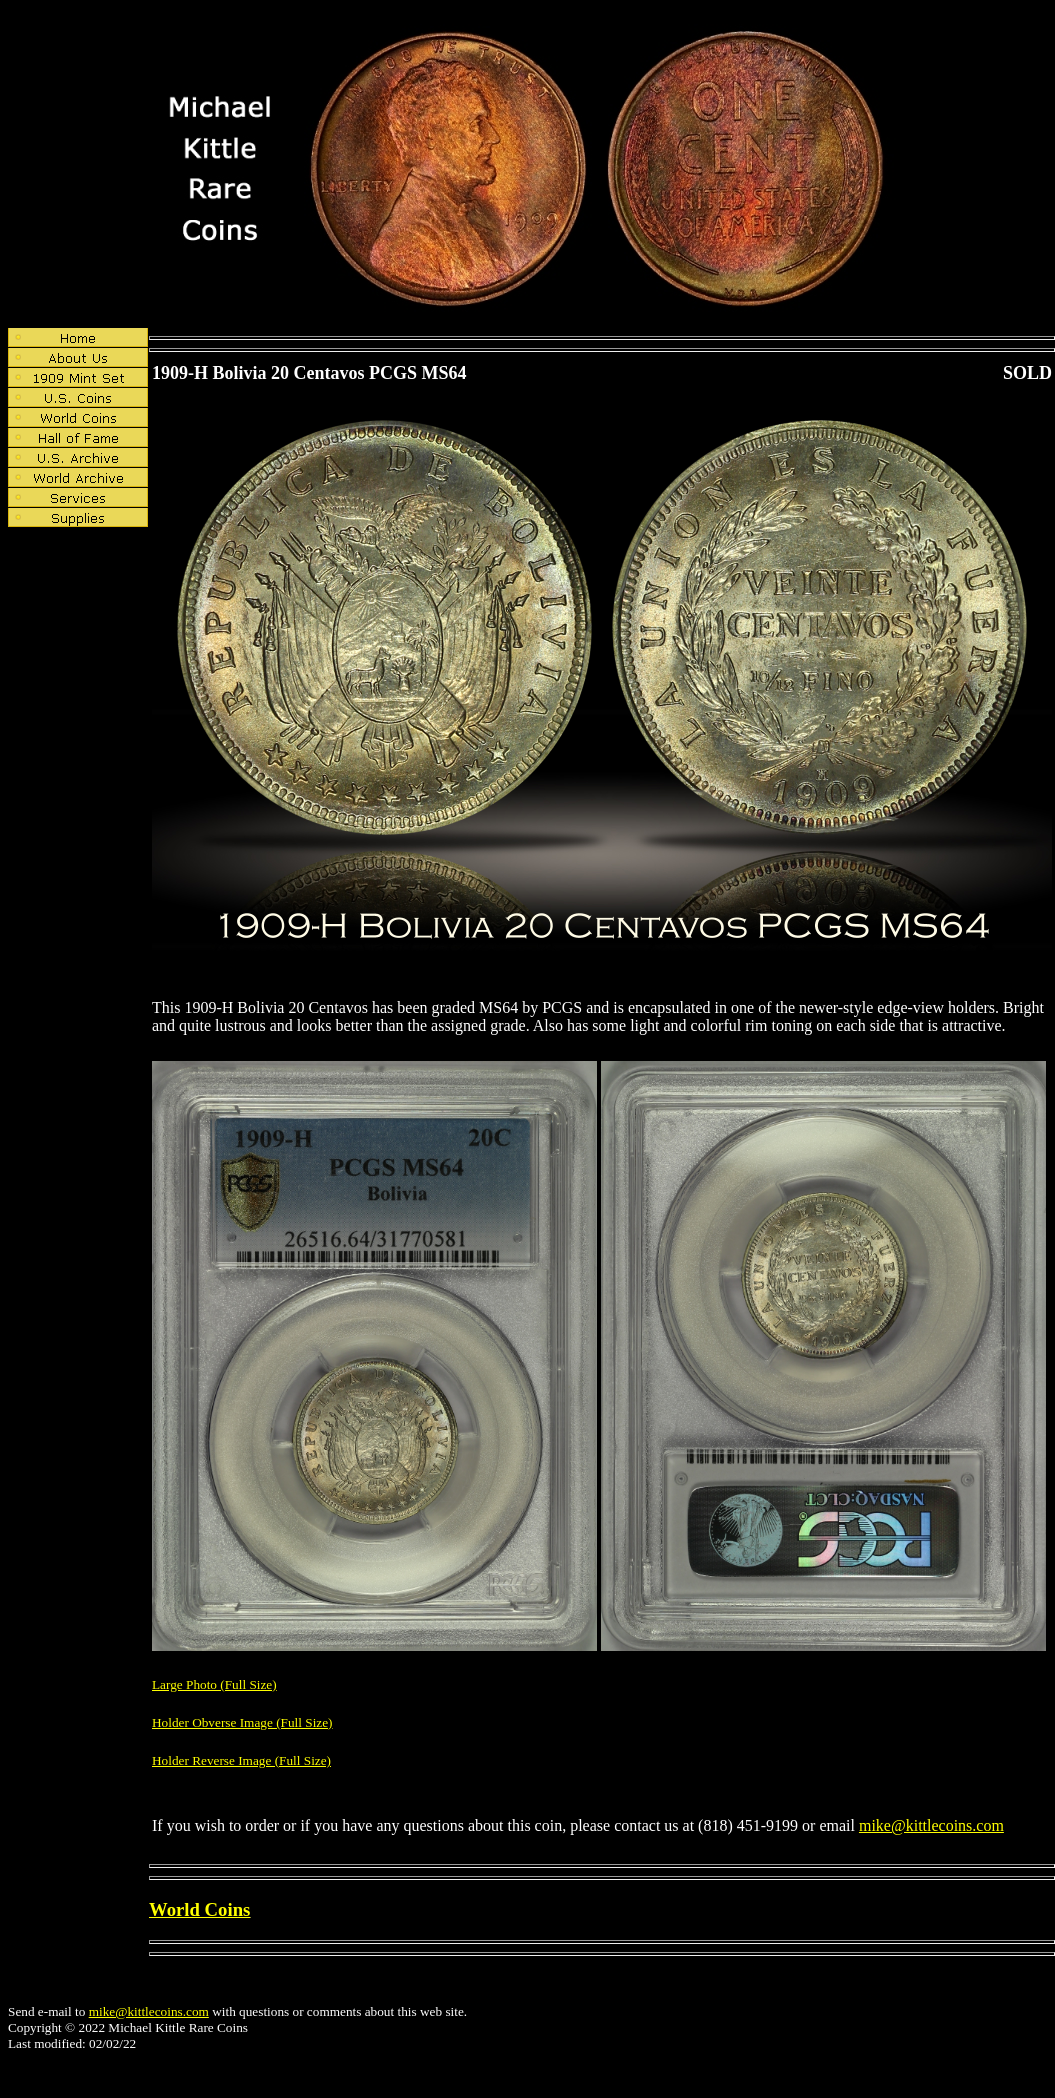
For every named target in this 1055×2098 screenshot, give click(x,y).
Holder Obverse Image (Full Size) (242, 1722)
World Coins (199, 1909)
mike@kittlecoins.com (931, 1825)
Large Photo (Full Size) (214, 1684)
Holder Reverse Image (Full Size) (241, 1760)
